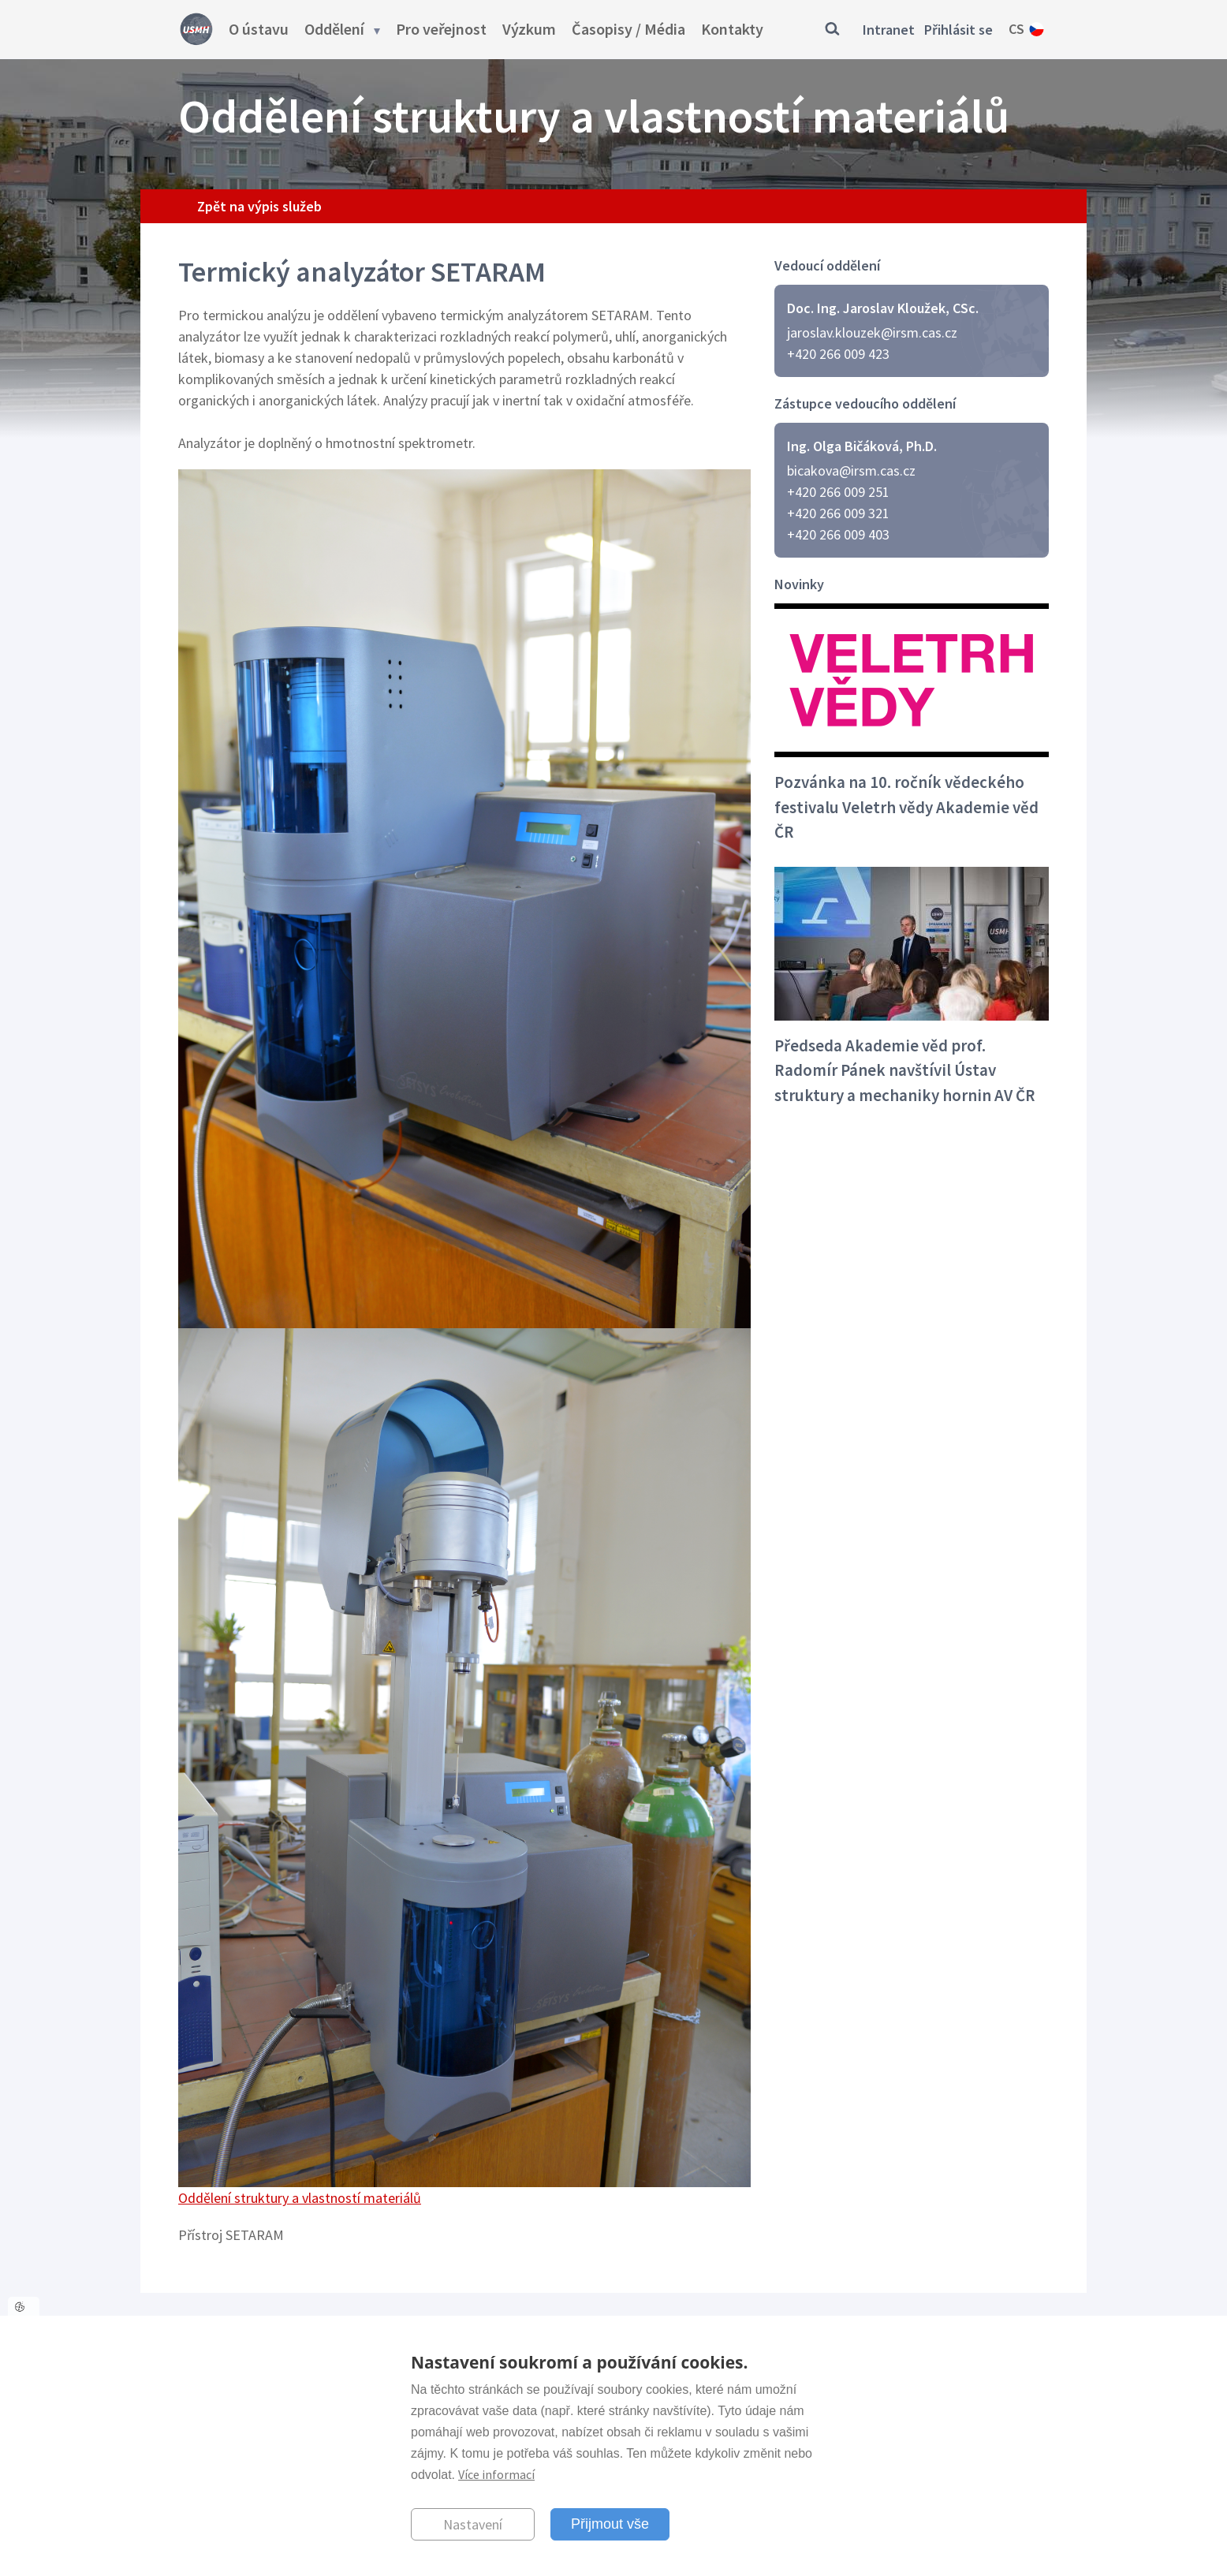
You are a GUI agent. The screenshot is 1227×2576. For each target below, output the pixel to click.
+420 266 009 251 (838, 492)
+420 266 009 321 (838, 513)
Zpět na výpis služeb (259, 206)
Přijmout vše (610, 2524)
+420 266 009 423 (838, 354)
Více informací (496, 2474)
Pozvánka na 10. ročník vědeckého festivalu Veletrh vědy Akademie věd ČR (906, 806)
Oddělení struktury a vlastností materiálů (299, 2198)
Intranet (889, 30)
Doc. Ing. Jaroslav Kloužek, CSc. (883, 308)
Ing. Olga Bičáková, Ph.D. (862, 446)
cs (1016, 29)
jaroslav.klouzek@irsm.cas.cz (872, 332)
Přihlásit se (958, 30)
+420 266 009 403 (838, 534)
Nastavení (472, 2524)
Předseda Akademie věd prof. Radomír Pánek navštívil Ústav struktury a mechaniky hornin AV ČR (904, 1070)
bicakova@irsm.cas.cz (851, 470)
